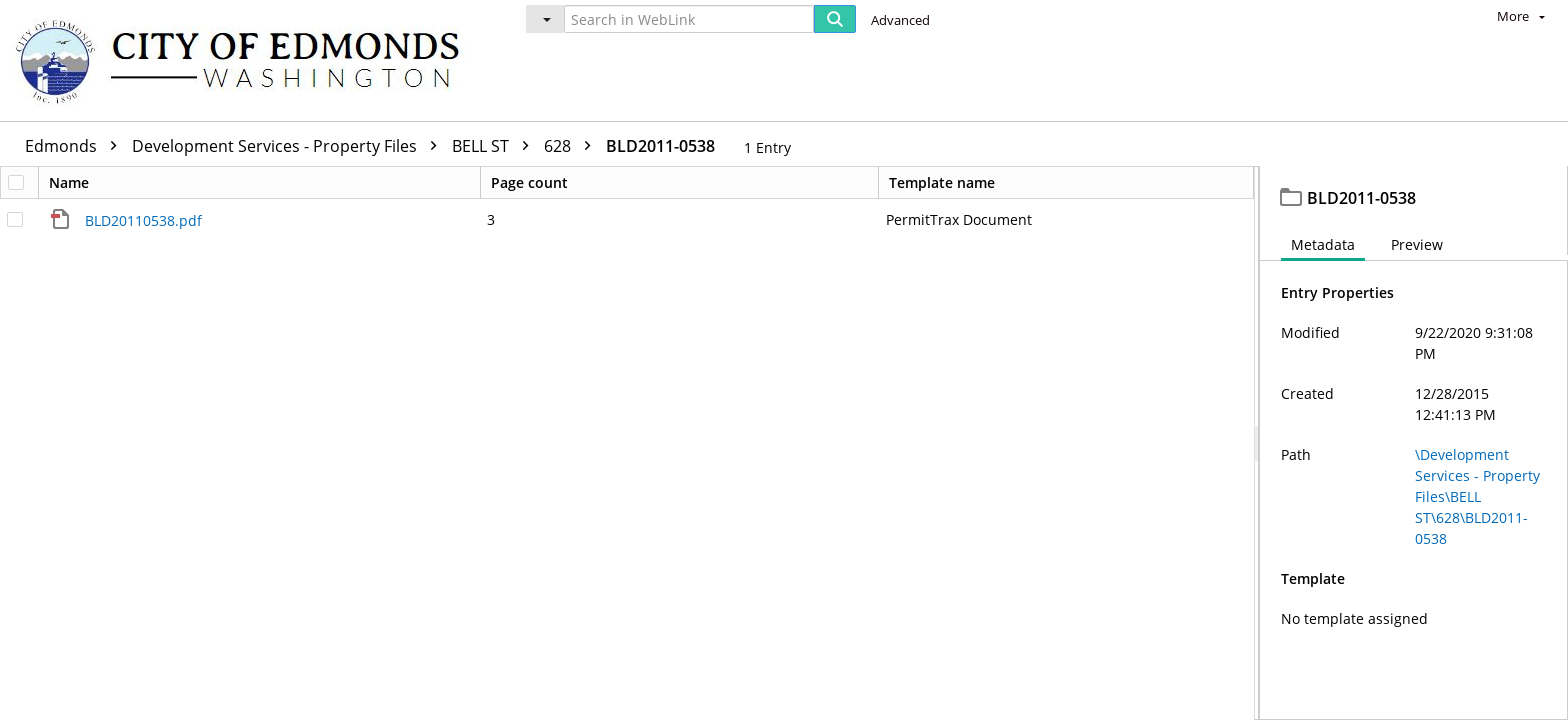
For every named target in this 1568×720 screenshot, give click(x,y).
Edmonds (76, 146)
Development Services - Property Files (289, 146)
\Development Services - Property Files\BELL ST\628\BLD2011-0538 (1477, 501)
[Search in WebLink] (689, 19)
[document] (1414, 445)
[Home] (247, 60)
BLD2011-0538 (660, 146)
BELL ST (495, 146)
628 (572, 146)
